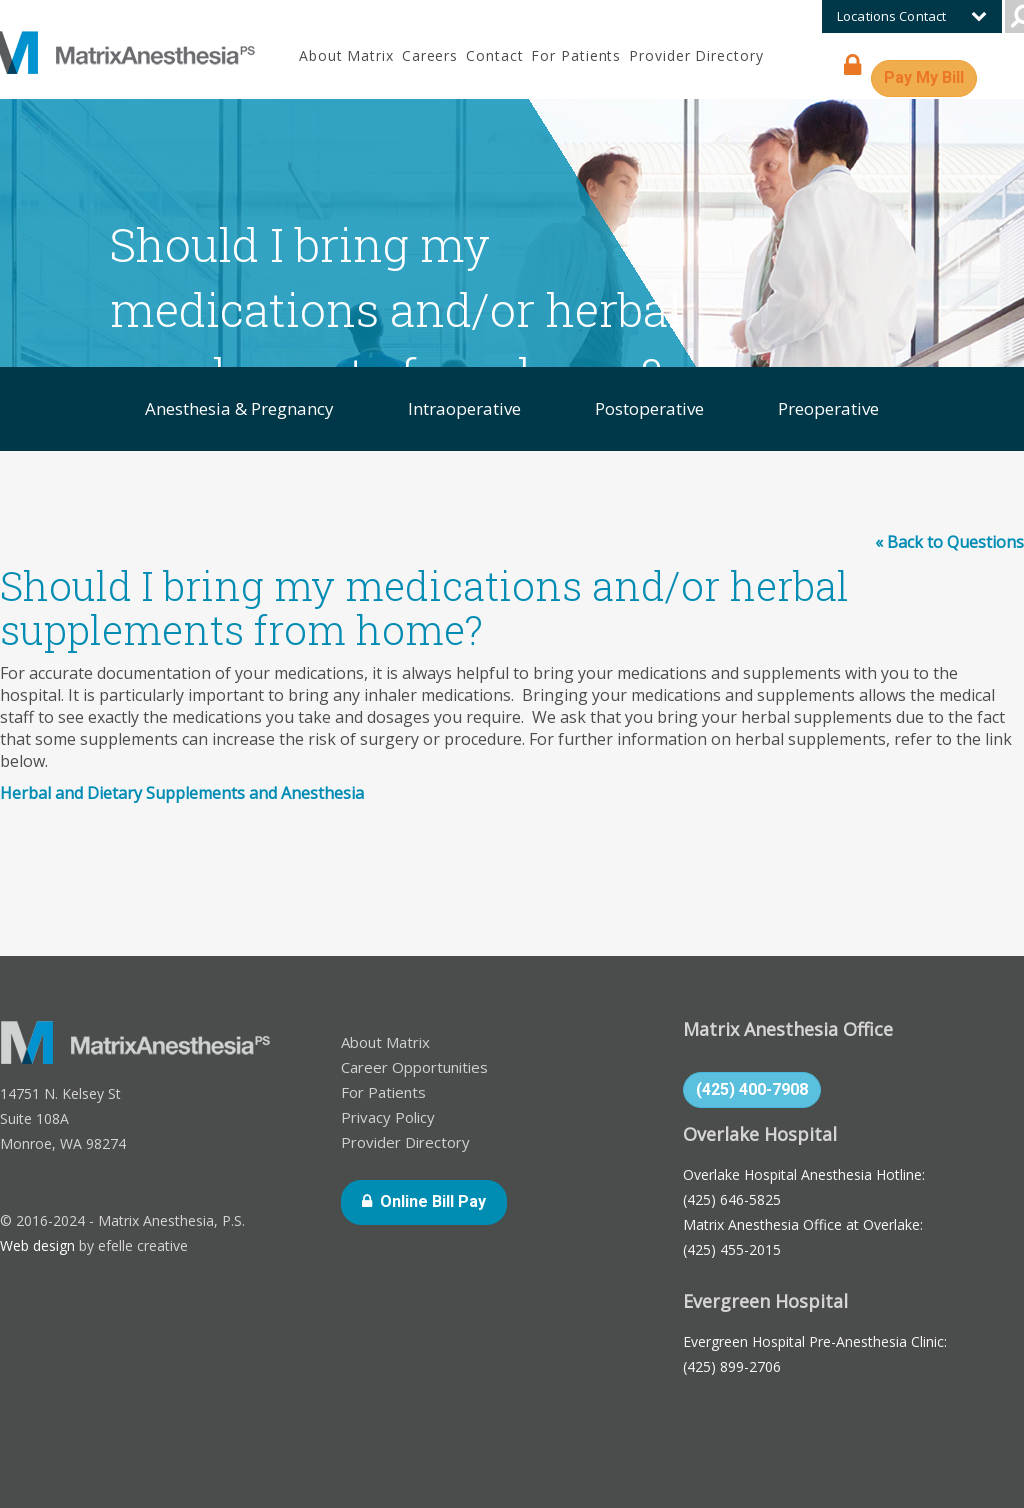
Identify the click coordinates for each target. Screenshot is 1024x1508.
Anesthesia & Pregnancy (239, 408)
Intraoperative (464, 408)
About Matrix (346, 55)
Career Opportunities (414, 1067)
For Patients (576, 55)
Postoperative (649, 408)
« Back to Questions (949, 542)
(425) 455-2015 (732, 1249)
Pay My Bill (930, 76)
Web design (37, 1245)
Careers (430, 55)
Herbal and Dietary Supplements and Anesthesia (182, 793)
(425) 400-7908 (752, 1089)
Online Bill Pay (443, 1200)
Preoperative (828, 408)
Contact (494, 55)
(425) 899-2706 (732, 1366)
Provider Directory (696, 55)
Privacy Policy (388, 1117)
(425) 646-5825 (732, 1199)
